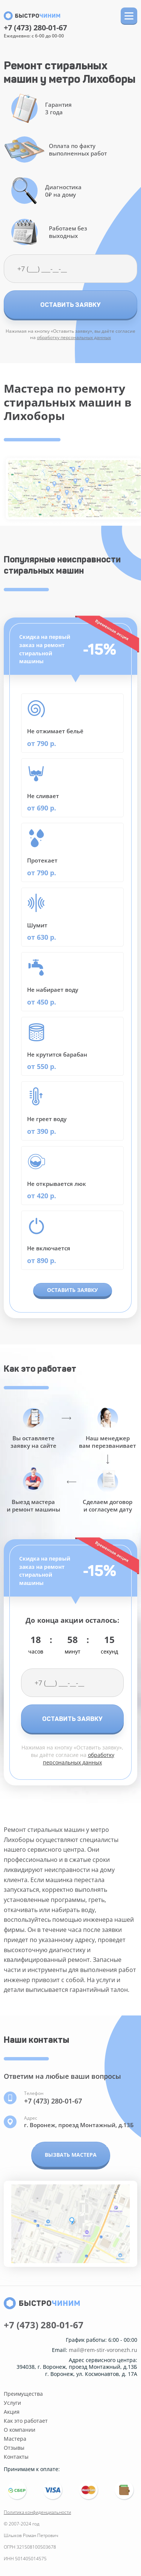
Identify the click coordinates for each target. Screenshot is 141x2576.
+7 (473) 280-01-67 (35, 27)
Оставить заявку (70, 304)
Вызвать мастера (71, 2154)
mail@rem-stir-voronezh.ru (103, 2350)
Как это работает (26, 2420)
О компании (19, 2429)
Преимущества (23, 2393)
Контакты (16, 2456)
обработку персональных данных (74, 337)
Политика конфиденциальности (37, 2512)
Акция (12, 2411)
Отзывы (14, 2447)
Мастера (15, 2438)
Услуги (12, 2402)
